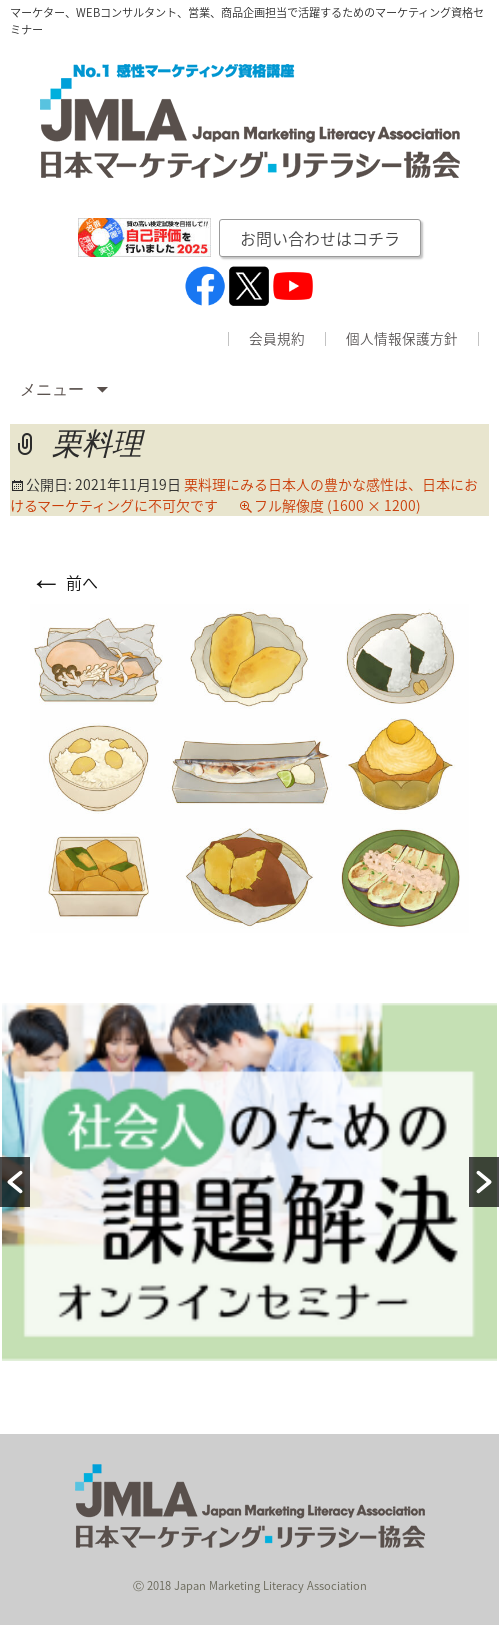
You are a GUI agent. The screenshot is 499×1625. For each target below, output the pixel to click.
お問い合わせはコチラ (320, 238)
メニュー (54, 389)
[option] (249, 1182)
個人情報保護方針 (402, 339)
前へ (64, 582)
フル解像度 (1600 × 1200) (337, 505)
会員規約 (277, 339)
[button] (15, 1182)
